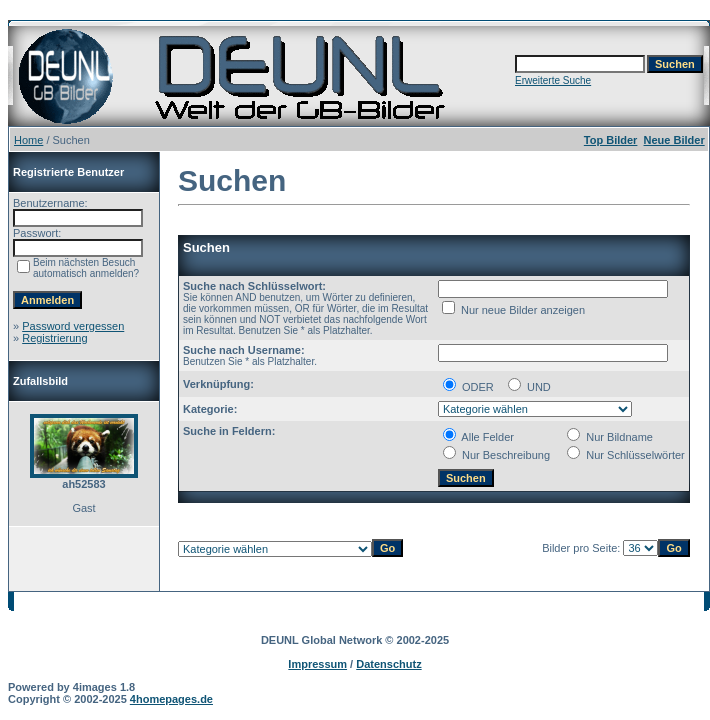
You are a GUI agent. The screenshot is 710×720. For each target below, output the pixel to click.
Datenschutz (388, 664)
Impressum (317, 664)
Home (28, 140)
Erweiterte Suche (553, 80)
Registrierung (54, 338)
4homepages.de (171, 699)
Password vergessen (73, 326)
